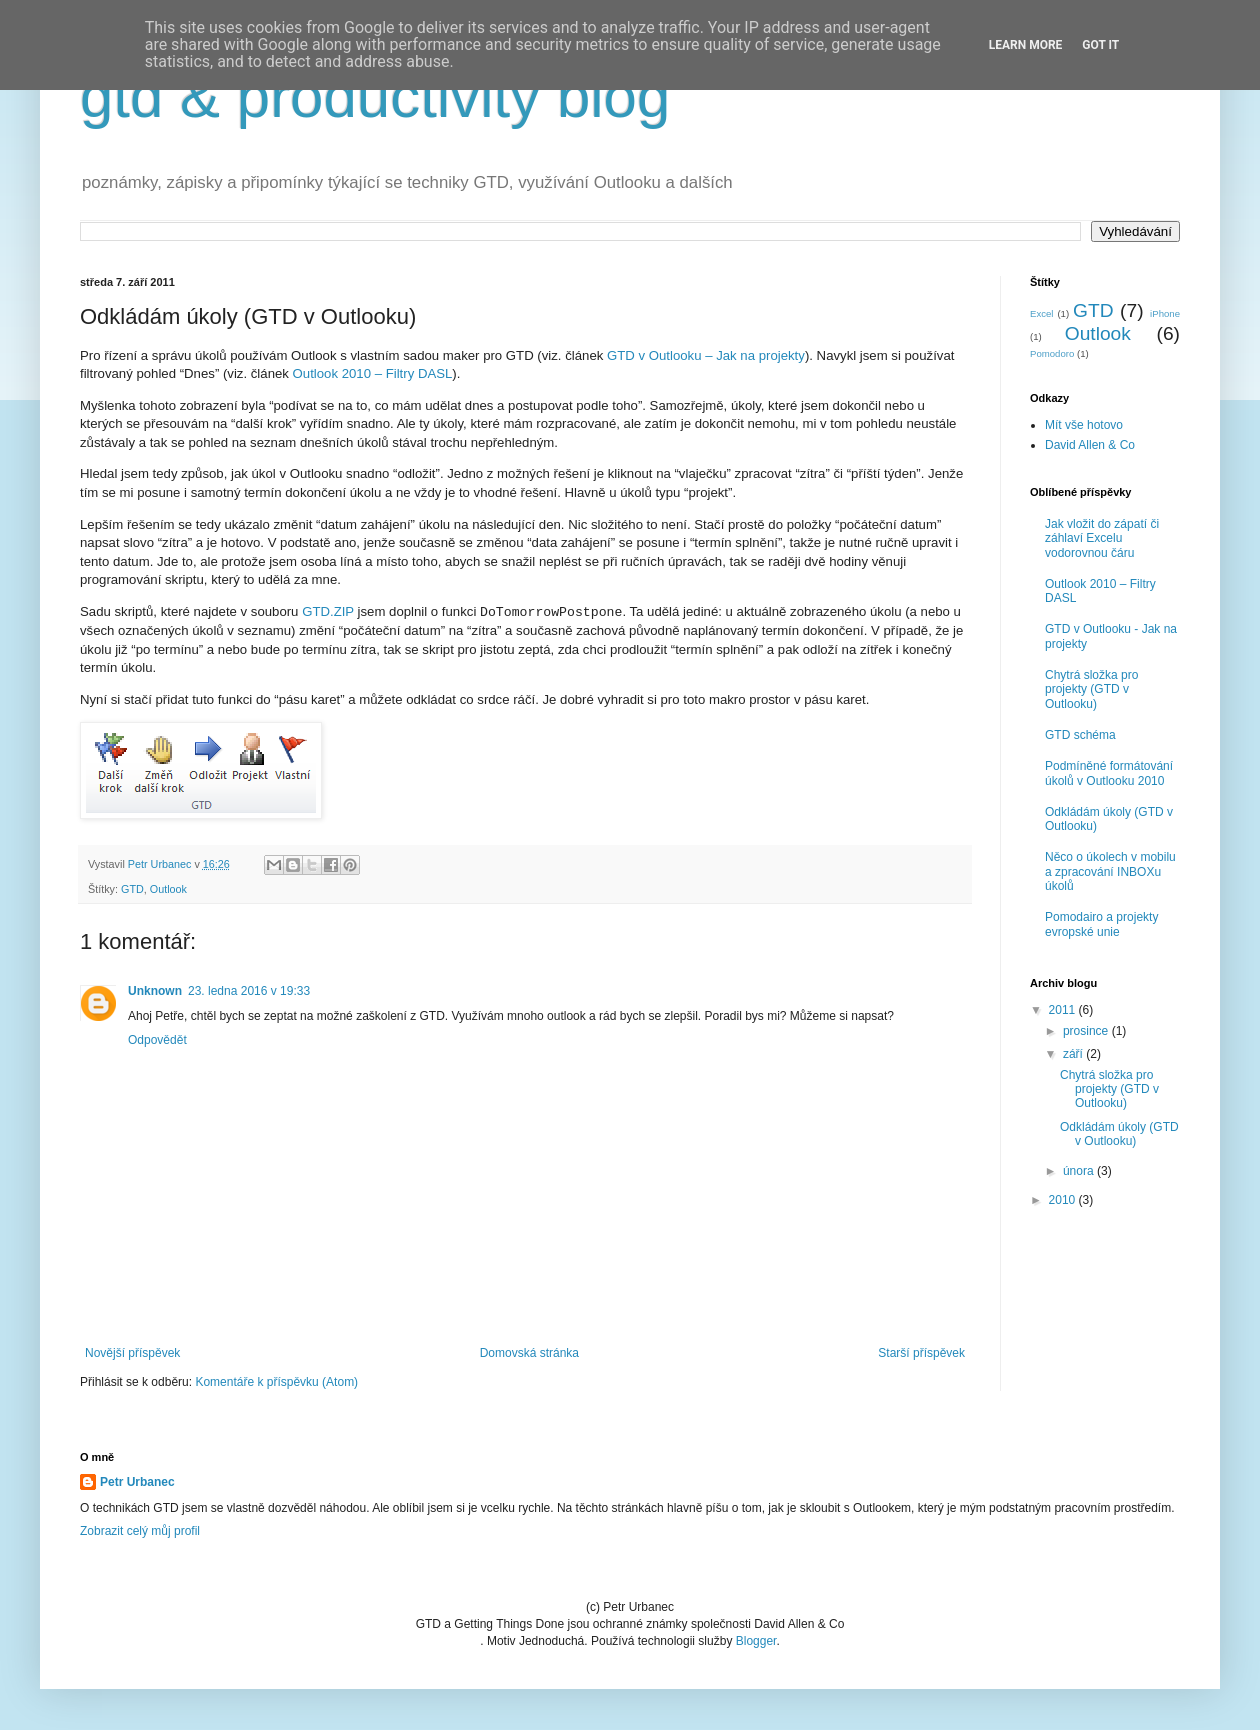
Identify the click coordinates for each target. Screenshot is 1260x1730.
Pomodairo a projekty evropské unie (1101, 924)
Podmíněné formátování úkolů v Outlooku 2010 (1109, 773)
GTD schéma (1080, 735)
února (1080, 1171)
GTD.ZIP (328, 611)
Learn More (1026, 45)
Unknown (155, 991)
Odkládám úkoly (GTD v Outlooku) (1119, 1134)
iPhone (1165, 313)
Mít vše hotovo (1084, 425)
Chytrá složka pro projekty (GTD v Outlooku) (1091, 689)
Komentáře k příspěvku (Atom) (276, 1382)
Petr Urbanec (137, 1482)
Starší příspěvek (921, 1353)
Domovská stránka (529, 1353)
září (1074, 1054)
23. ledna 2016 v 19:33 (249, 991)
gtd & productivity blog (375, 96)
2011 (1064, 1010)
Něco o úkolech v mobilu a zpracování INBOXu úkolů (1110, 871)
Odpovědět (157, 1040)
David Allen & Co (1090, 445)
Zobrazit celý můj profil (140, 1531)
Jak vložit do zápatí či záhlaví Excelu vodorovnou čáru (1102, 538)
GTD (132, 889)
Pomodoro (1052, 353)
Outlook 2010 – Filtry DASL (373, 373)
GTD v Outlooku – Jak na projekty (706, 355)
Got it (1100, 45)
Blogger (756, 1641)
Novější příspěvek (132, 1353)
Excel (1041, 313)
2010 (1064, 1200)
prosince (1087, 1031)
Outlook (168, 889)
